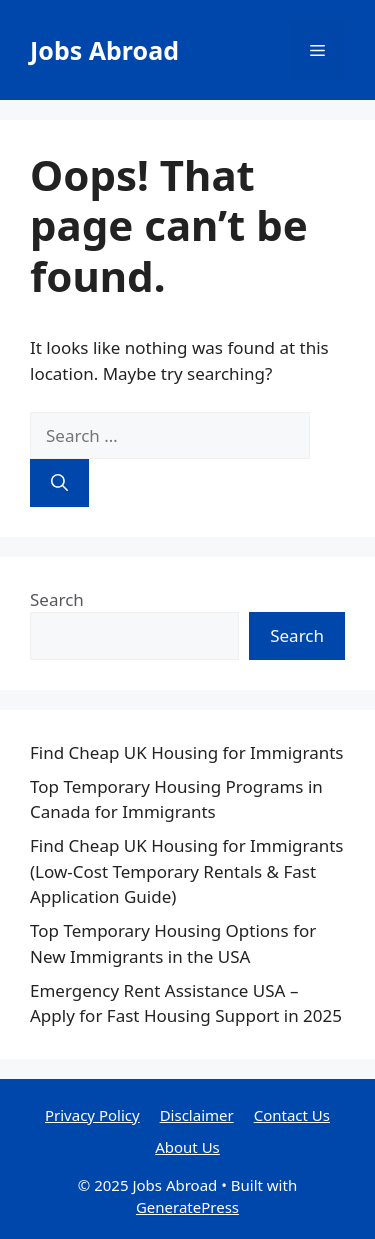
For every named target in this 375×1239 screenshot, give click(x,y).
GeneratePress (187, 1207)
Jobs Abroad (104, 50)
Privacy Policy (92, 1115)
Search (57, 599)
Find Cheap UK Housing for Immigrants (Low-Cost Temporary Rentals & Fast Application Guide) (186, 871)
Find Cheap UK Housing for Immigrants (186, 752)
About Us (187, 1147)
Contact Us (292, 1115)
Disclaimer (197, 1115)
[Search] (59, 483)
